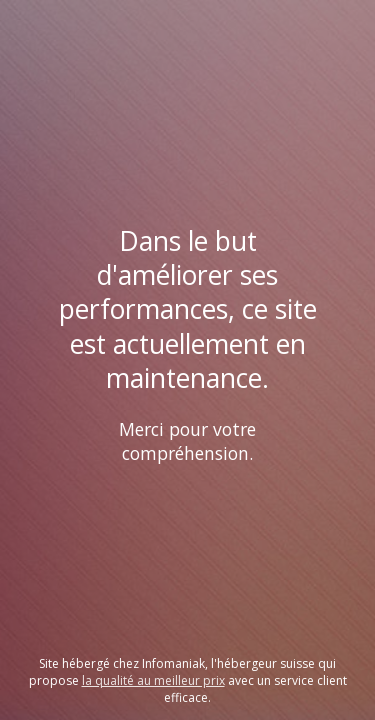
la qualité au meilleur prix (153, 680)
